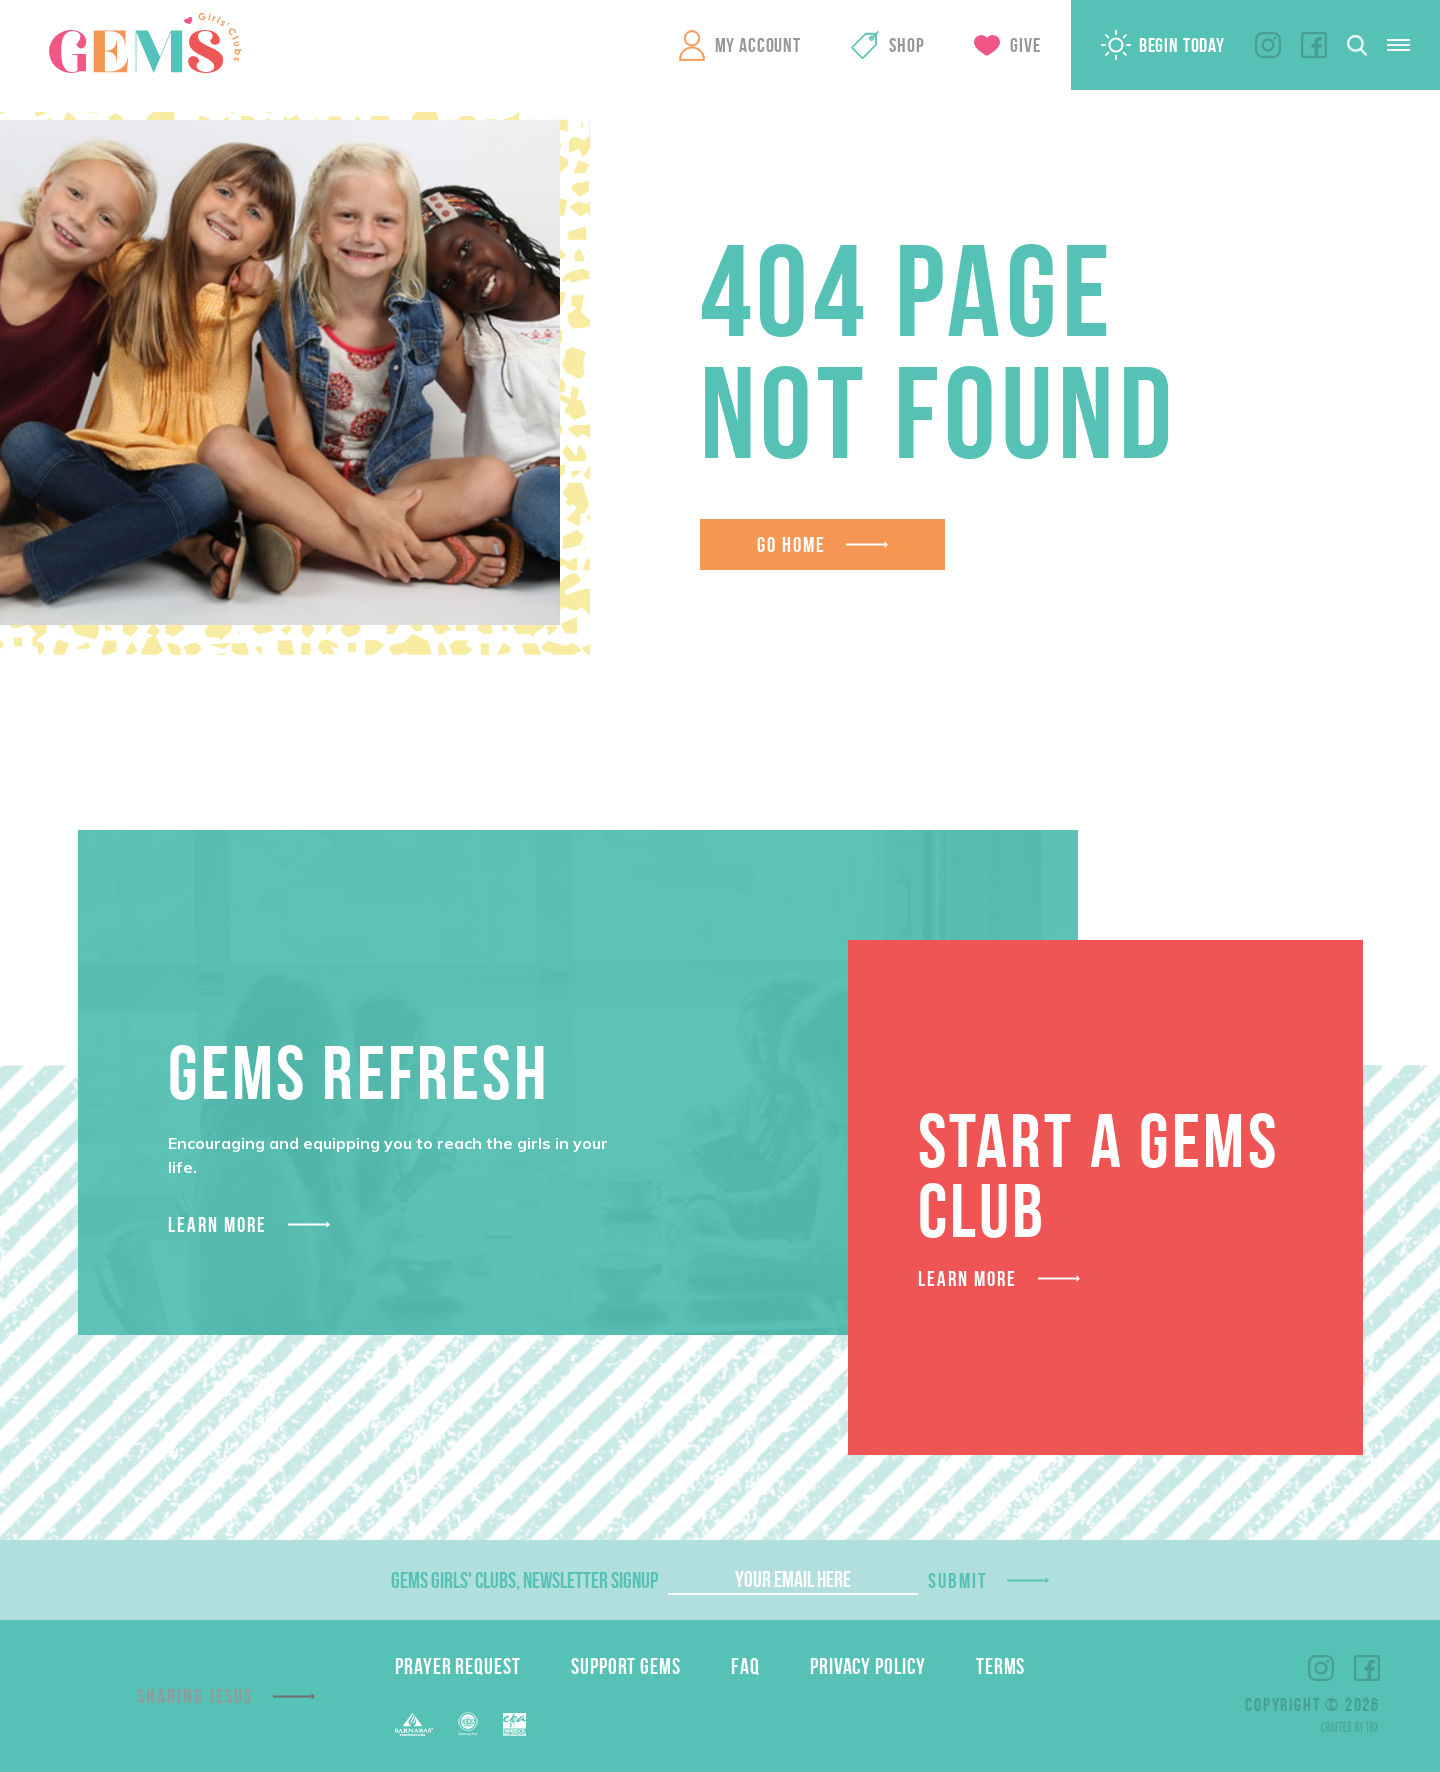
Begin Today (1182, 45)
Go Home (792, 544)
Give (1025, 45)
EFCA (468, 1724)
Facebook (1314, 45)
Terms (1001, 1666)
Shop (906, 45)
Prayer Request (458, 1666)
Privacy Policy (868, 1666)
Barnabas (414, 1724)
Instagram (1268, 45)
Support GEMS (626, 1666)
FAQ (745, 1666)
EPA (514, 1724)
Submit (958, 1580)
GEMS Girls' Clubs (145, 43)
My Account (758, 45)
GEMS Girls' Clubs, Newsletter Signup (524, 1580)
